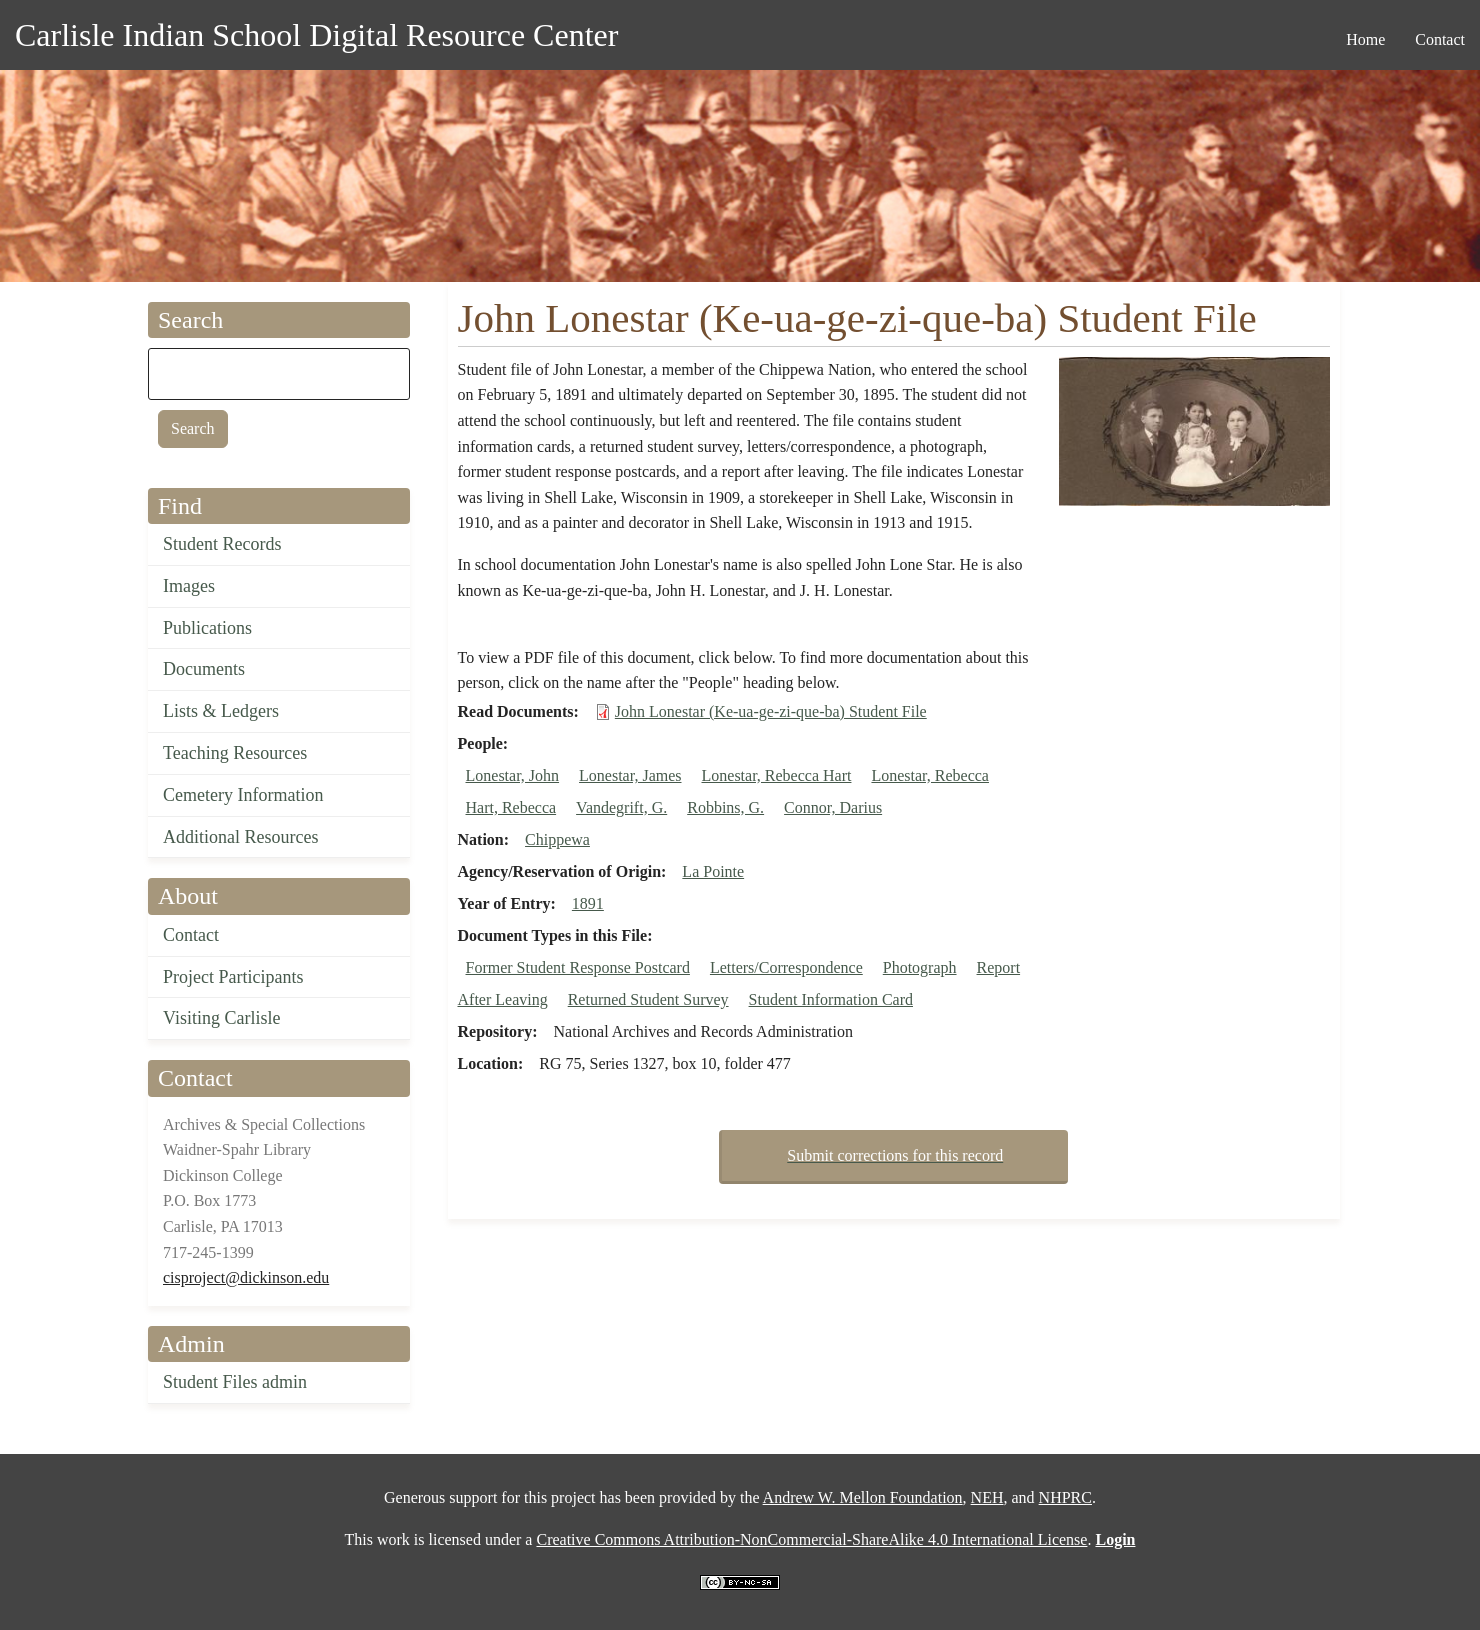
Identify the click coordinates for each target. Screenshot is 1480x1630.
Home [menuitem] (1365, 39)
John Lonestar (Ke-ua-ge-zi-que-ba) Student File (771, 711)
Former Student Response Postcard (578, 967)
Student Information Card (831, 999)
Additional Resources (240, 837)
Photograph (920, 967)
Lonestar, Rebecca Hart (777, 775)
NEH (987, 1497)
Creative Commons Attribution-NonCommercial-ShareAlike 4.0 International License (811, 1539)
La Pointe (713, 871)
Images (189, 586)
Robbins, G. (725, 807)
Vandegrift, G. (621, 807)
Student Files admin (235, 1382)
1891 (588, 903)
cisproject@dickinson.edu (246, 1277)
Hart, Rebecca (511, 807)
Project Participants (233, 977)
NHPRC (1065, 1497)
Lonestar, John (513, 775)
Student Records (222, 544)
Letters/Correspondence (786, 967)
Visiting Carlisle (221, 1018)
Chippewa (557, 839)
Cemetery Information (243, 795)
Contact (191, 935)
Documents (204, 669)
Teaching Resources (235, 753)
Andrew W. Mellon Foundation (863, 1497)
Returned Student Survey (648, 999)
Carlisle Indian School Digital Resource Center (316, 35)
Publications (207, 628)
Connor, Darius (833, 807)
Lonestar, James (630, 775)
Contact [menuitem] (1440, 39)
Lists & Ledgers (221, 711)
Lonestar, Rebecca (930, 775)
